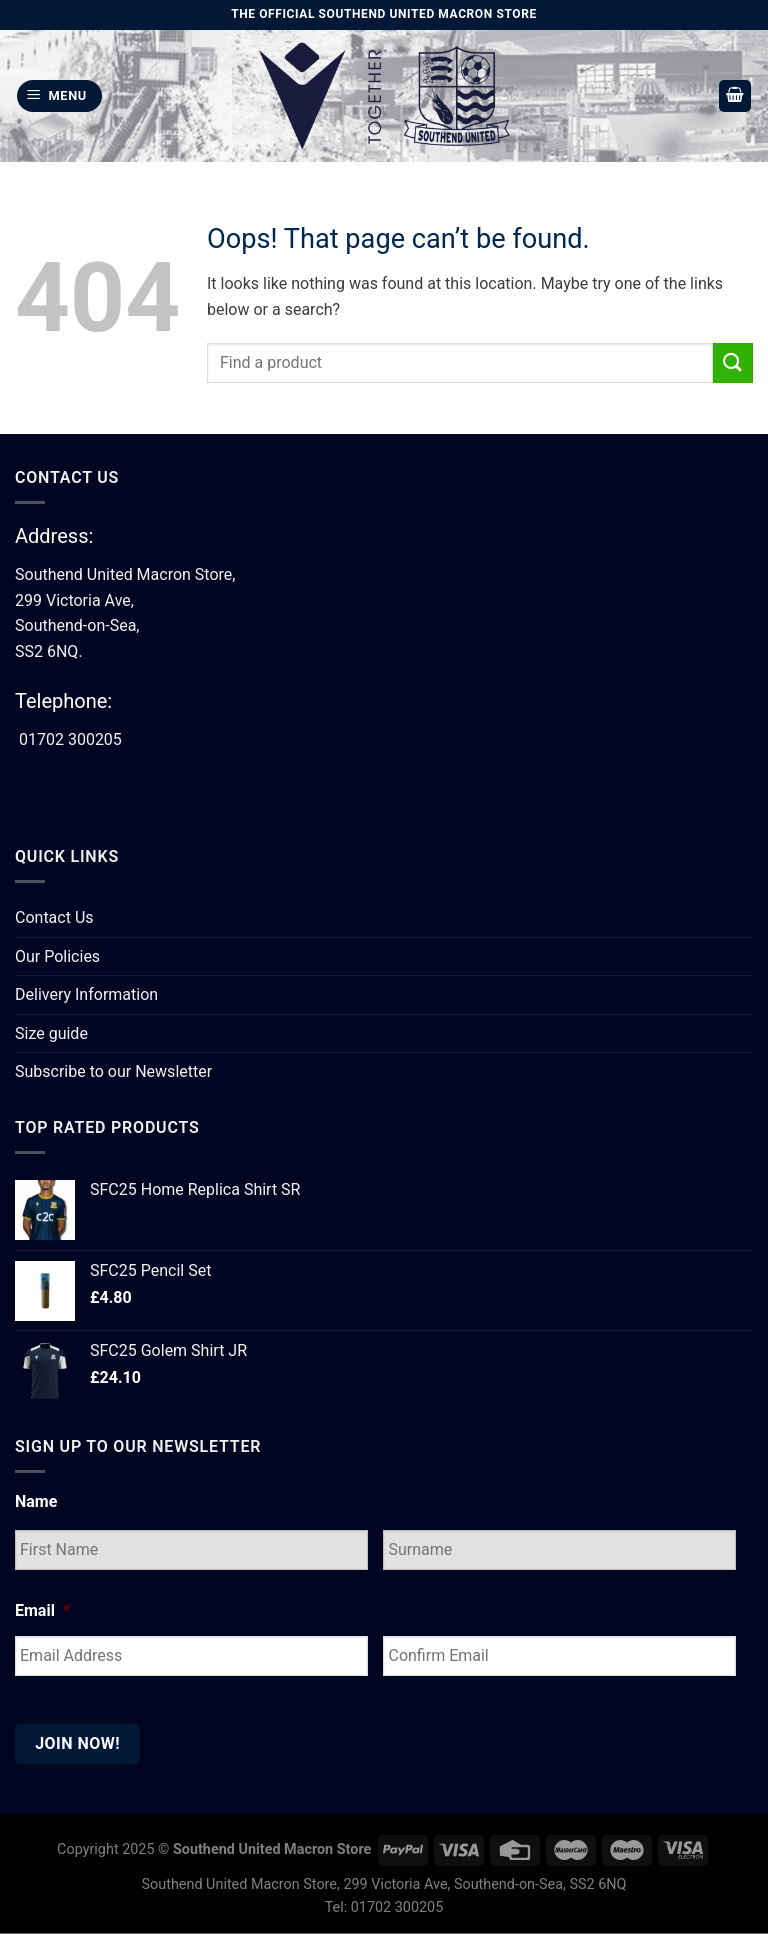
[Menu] (60, 96)
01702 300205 (70, 739)
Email (42, 1610)
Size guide (51, 1033)
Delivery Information (86, 994)
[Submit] (733, 362)
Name (36, 1501)
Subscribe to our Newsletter (113, 1071)
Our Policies (57, 956)
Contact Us (54, 917)
